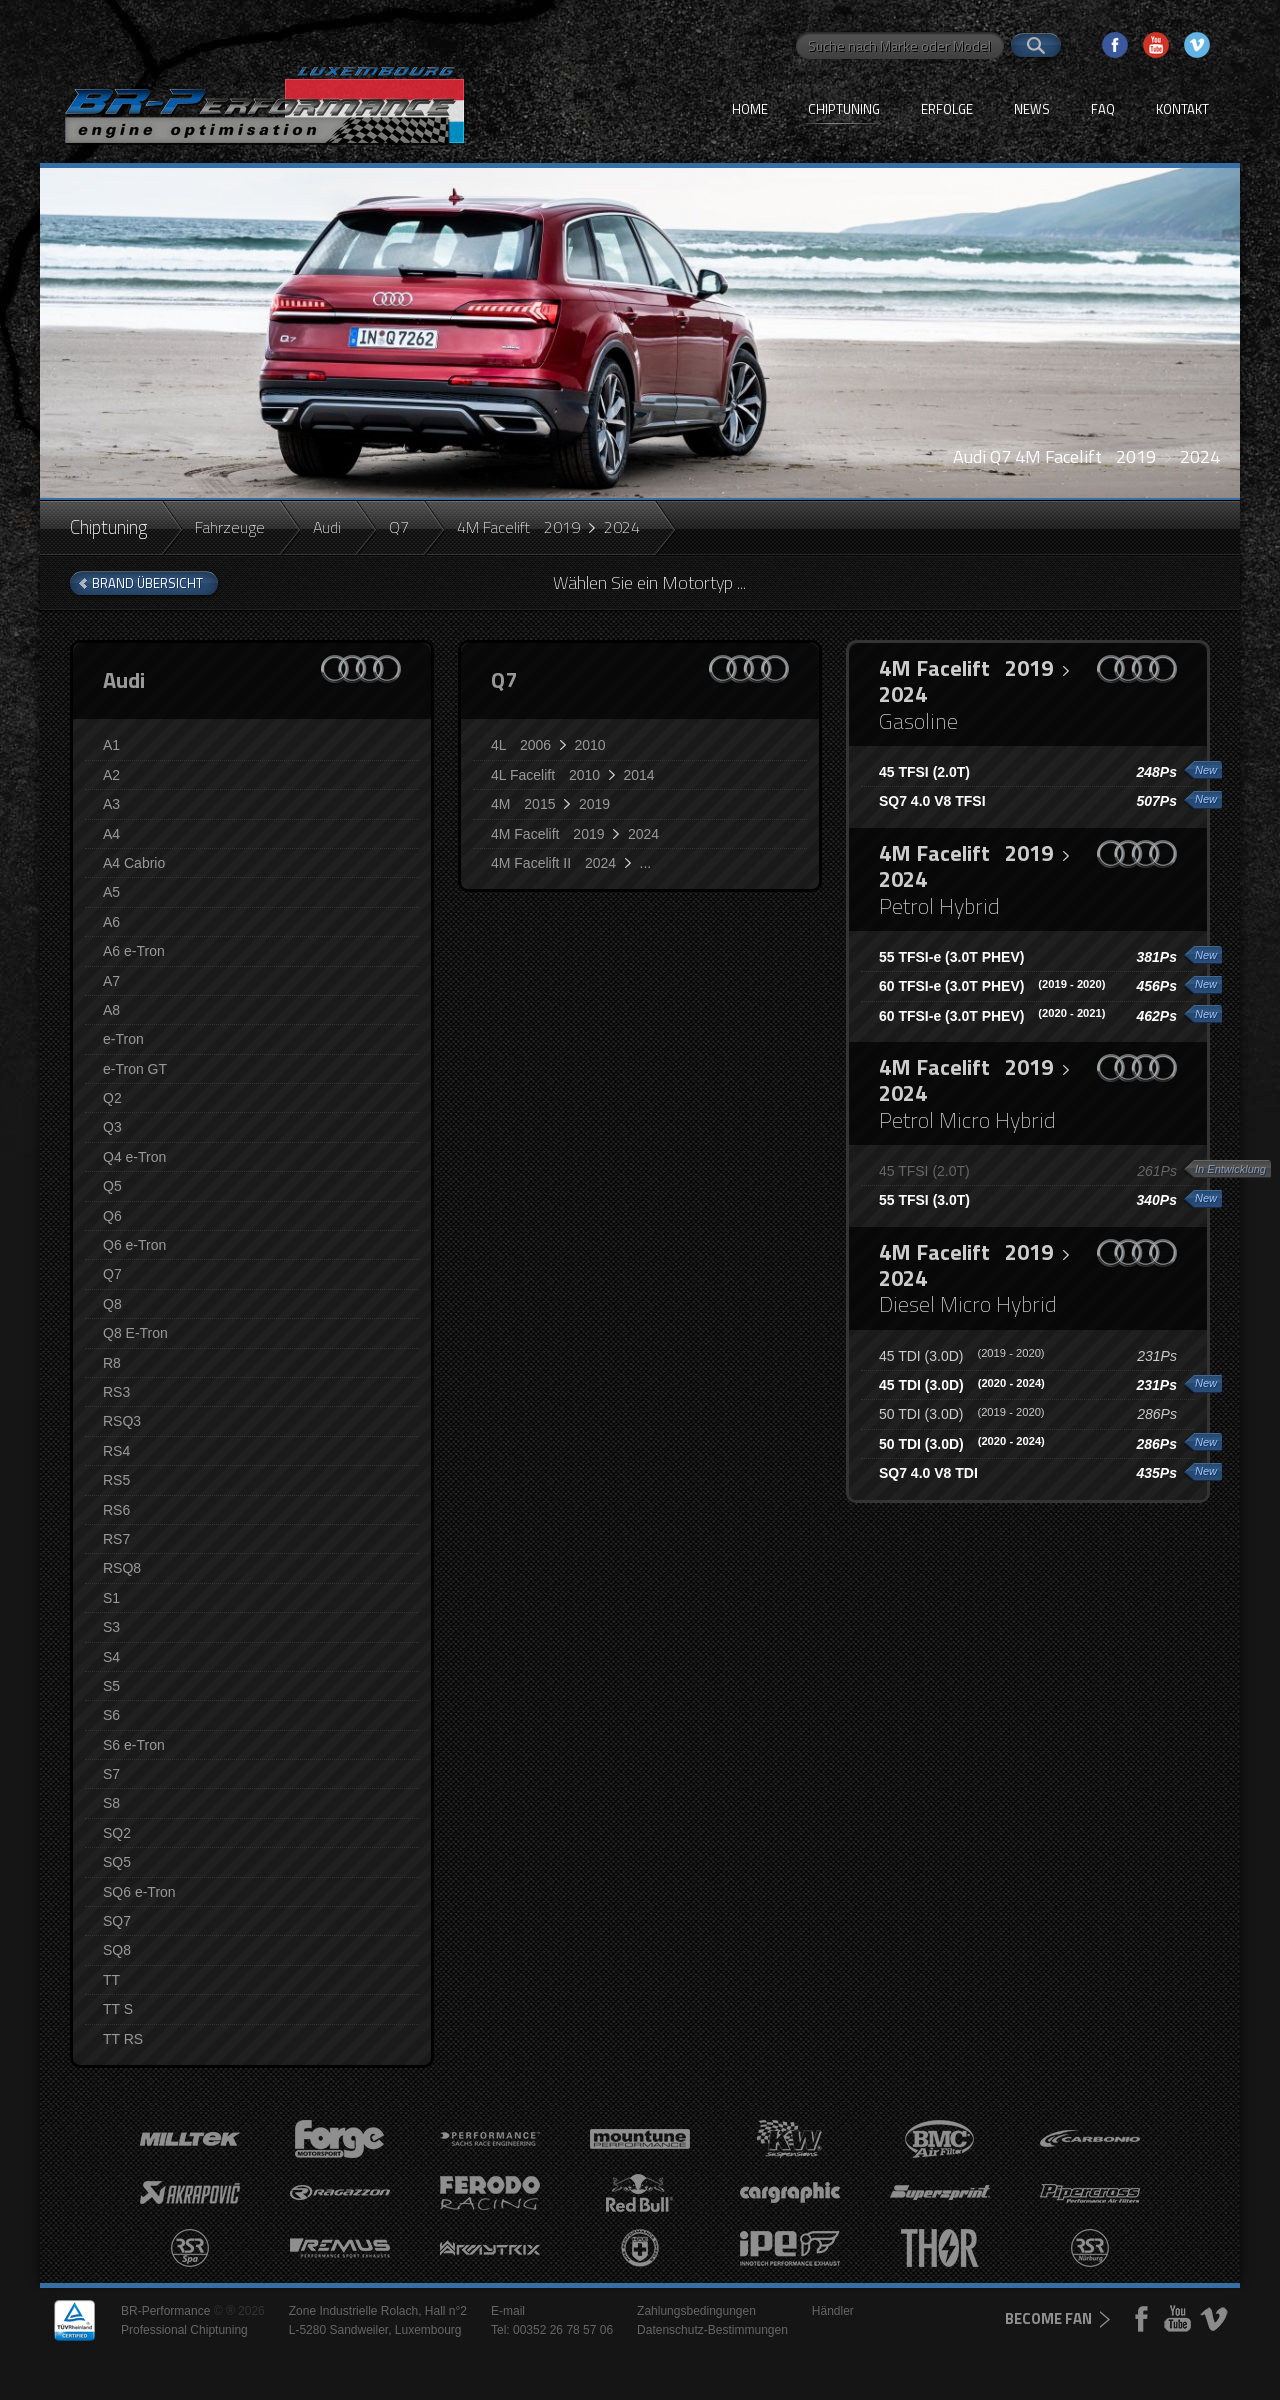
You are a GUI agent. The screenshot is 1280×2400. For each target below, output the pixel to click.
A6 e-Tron (134, 951)
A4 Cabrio (134, 863)
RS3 (116, 1392)
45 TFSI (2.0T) (924, 772)
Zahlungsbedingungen (696, 2311)
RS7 (116, 1539)
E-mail (508, 2311)
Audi (327, 527)
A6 (111, 922)
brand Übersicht (147, 583)
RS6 (116, 1510)
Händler (833, 2311)
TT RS (123, 2039)
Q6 (112, 1216)
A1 (111, 745)
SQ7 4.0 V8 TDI (928, 1473)
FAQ (1103, 109)
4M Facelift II (571, 863)
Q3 (112, 1127)
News (1032, 109)
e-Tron (123, 1039)
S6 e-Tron (134, 1745)
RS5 (116, 1480)
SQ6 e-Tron (139, 1892)
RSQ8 (122, 1568)
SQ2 (117, 1833)
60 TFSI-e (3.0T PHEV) (992, 986)
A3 (111, 804)
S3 (111, 1627)
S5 (111, 1686)
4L (548, 745)
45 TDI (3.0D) (962, 1356)
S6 (111, 1715)
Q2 (112, 1098)
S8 (111, 1803)
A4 (111, 834)
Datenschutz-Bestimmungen (712, 2330)
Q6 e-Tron (134, 1245)
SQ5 (117, 1862)
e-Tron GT (135, 1069)
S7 (111, 1774)
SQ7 (117, 1921)
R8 (112, 1363)
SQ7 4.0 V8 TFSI (932, 801)
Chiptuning (844, 109)
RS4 (116, 1451)
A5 (111, 892)
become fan (1048, 2318)
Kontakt (1182, 109)
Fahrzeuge (230, 527)
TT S (118, 2009)
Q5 (112, 1186)
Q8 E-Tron (135, 1333)
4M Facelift (575, 834)
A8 (111, 1010)
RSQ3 (122, 1421)
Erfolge (947, 109)
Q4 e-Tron (134, 1157)
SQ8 (117, 1950)
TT (111, 1980)
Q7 (399, 527)
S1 (111, 1598)
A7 (111, 981)
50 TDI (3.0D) (962, 1414)
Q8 (112, 1304)
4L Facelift (573, 775)
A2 (111, 775)
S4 (111, 1657)
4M (550, 804)
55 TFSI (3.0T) (924, 1200)
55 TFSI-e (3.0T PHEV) (951, 957)
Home (750, 109)
